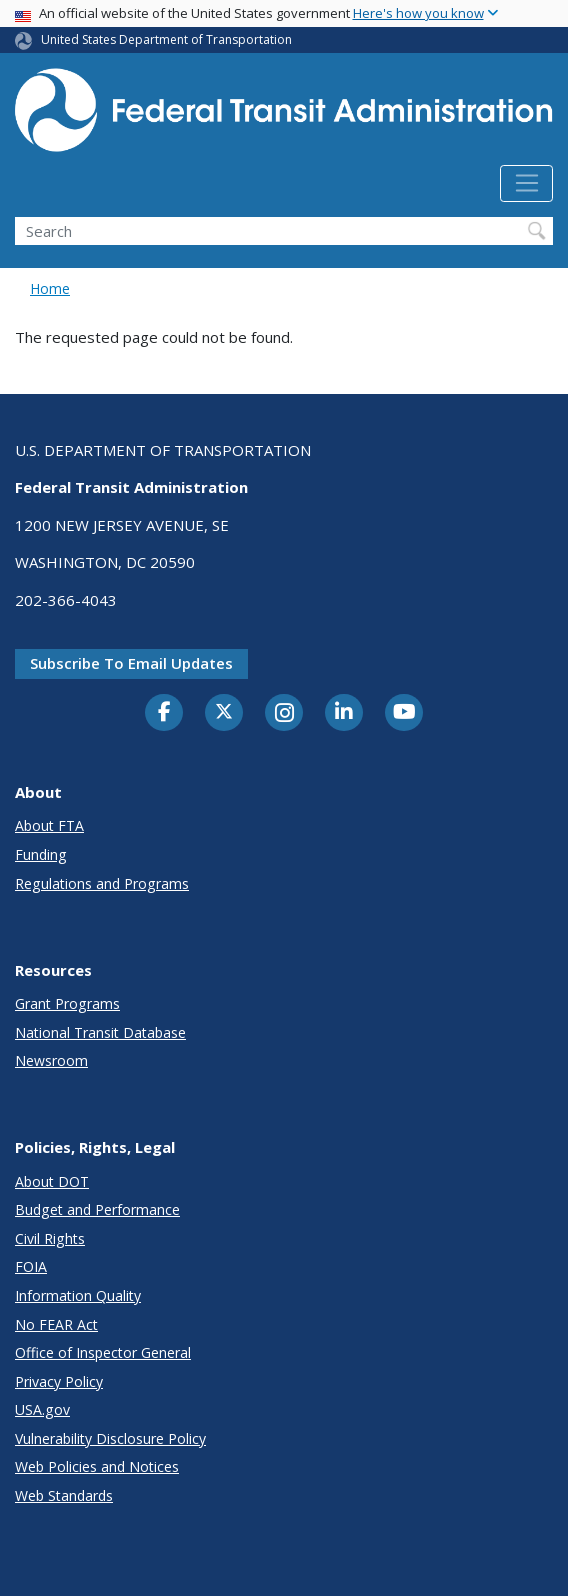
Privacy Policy (59, 1381)
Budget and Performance (97, 1209)
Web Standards (64, 1495)
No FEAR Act (56, 1324)
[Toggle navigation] (526, 184)
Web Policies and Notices (97, 1466)
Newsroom (51, 1060)
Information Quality (78, 1295)
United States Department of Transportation (166, 39)
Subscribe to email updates (131, 663)
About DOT (52, 1181)
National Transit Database (100, 1032)
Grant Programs (67, 1003)
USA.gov (42, 1409)
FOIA (31, 1266)
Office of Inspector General (103, 1352)
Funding (41, 854)
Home (50, 288)
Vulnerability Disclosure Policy (110, 1438)
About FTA (49, 825)
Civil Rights (50, 1238)
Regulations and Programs (102, 883)
